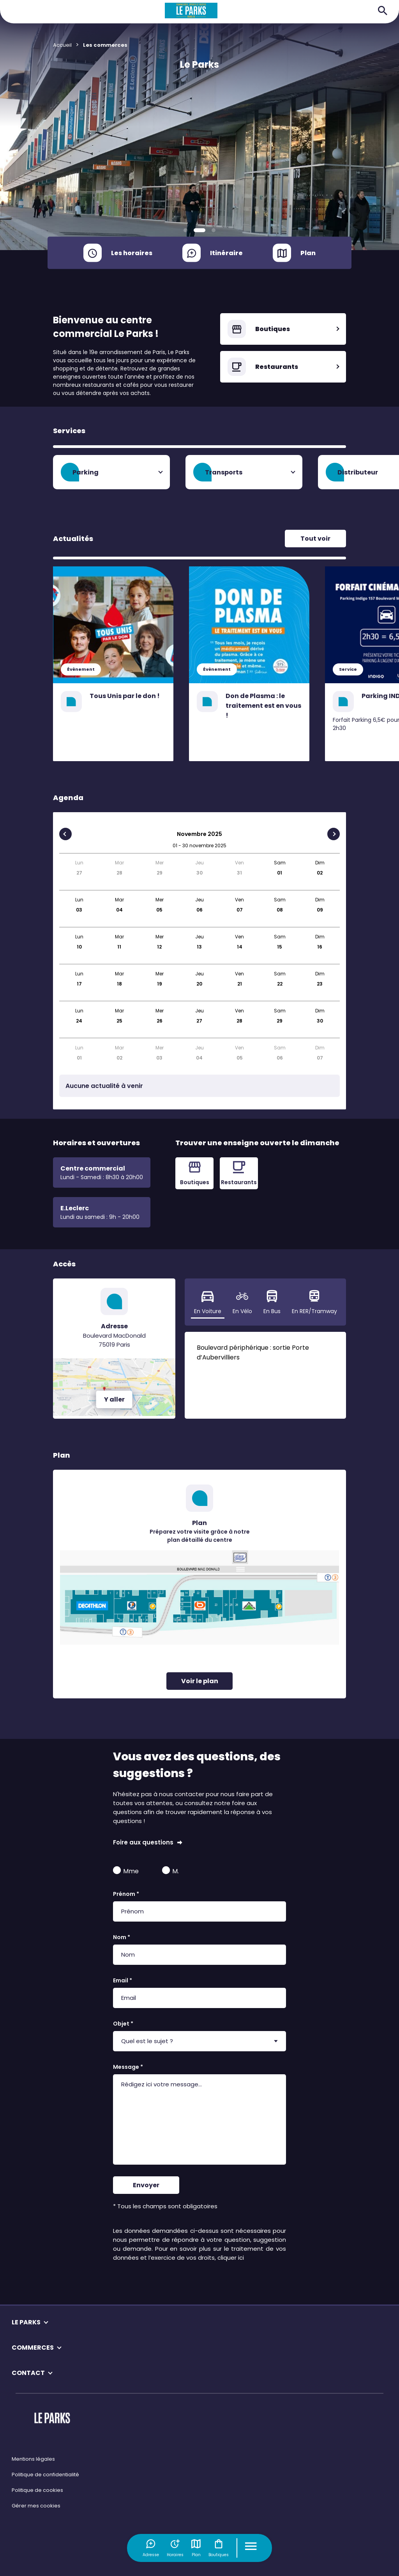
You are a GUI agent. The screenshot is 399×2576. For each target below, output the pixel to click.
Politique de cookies (37, 2490)
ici (241, 2257)
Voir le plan (199, 1681)
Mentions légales (33, 2459)
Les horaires (131, 253)
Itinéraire (226, 253)
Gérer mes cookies (36, 2505)
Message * (128, 2067)
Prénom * (126, 1894)
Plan (196, 2548)
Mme (126, 1871)
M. (170, 1871)
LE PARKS (26, 2322)
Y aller (114, 1399)
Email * (122, 1980)
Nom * (121, 1937)
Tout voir (315, 538)
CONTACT (28, 2372)
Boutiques (218, 2548)
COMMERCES (33, 2347)
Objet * (123, 2024)
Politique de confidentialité (45, 2474)
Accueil (62, 45)
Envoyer (146, 2185)
